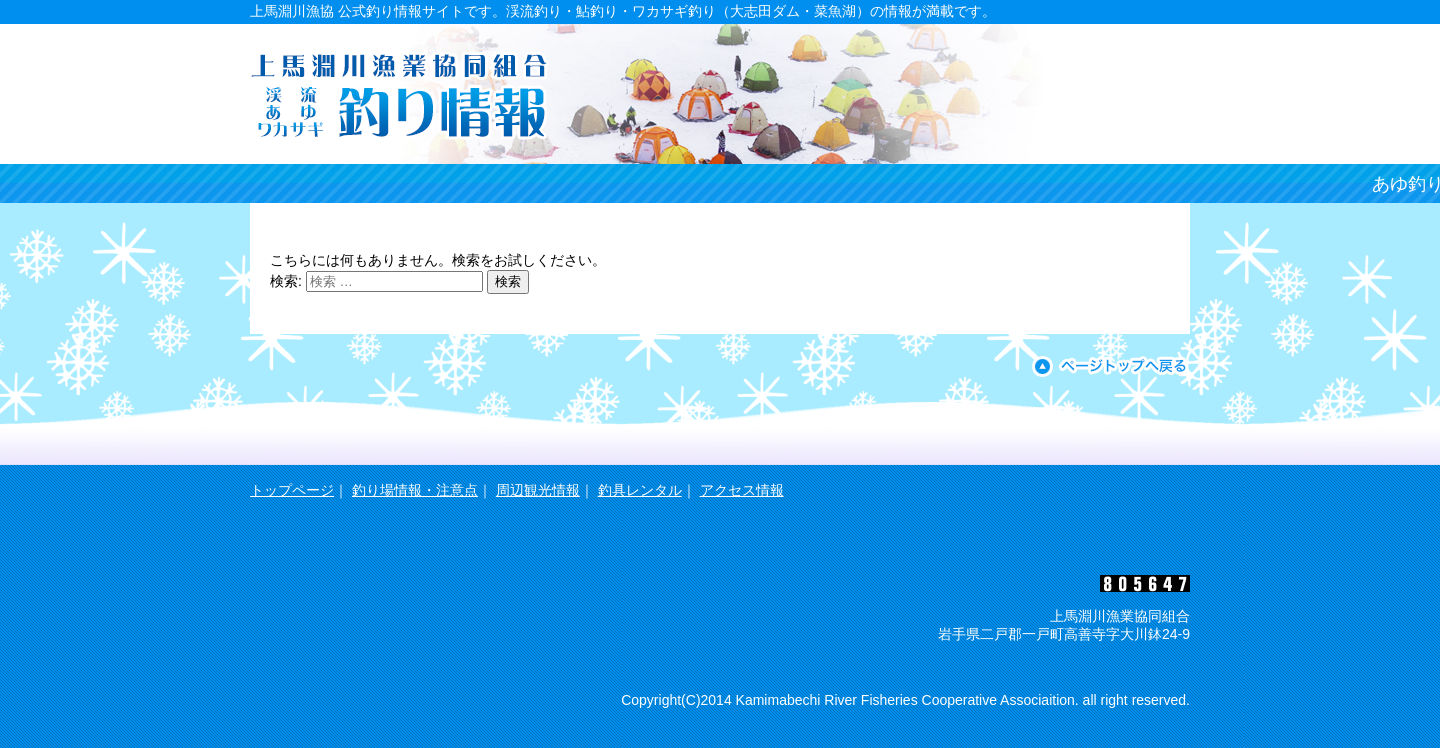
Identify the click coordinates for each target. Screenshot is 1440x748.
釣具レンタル (640, 490)
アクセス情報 (742, 490)
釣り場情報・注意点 (415, 490)
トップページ (292, 490)
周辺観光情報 (538, 490)
